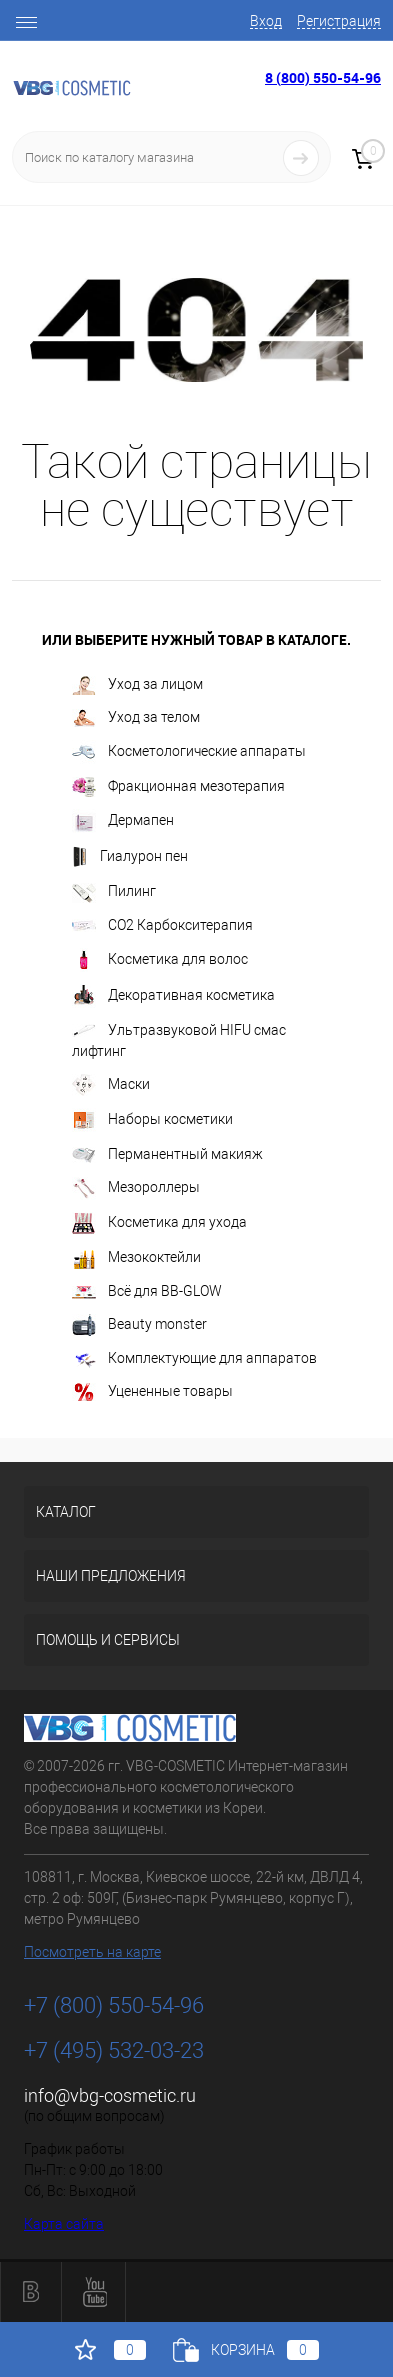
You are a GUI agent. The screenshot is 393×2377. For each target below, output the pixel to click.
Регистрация (339, 21)
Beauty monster (139, 1325)
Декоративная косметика (173, 996)
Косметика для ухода (159, 1223)
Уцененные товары (152, 1392)
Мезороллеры (136, 1188)
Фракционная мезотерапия (178, 787)
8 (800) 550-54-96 (323, 77)
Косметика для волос (160, 960)
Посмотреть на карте (92, 1952)
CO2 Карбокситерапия (162, 925)
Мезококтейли (136, 1258)
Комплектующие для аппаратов (194, 1359)
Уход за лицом (137, 685)
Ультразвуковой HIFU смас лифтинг (179, 1040)
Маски (111, 1085)
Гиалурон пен (130, 857)
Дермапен (123, 821)
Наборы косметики (152, 1120)
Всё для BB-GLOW (147, 1291)
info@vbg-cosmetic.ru (110, 2095)
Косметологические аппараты (189, 752)
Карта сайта (64, 2224)
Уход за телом (136, 718)
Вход (266, 21)
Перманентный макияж (167, 1155)
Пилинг (114, 893)
